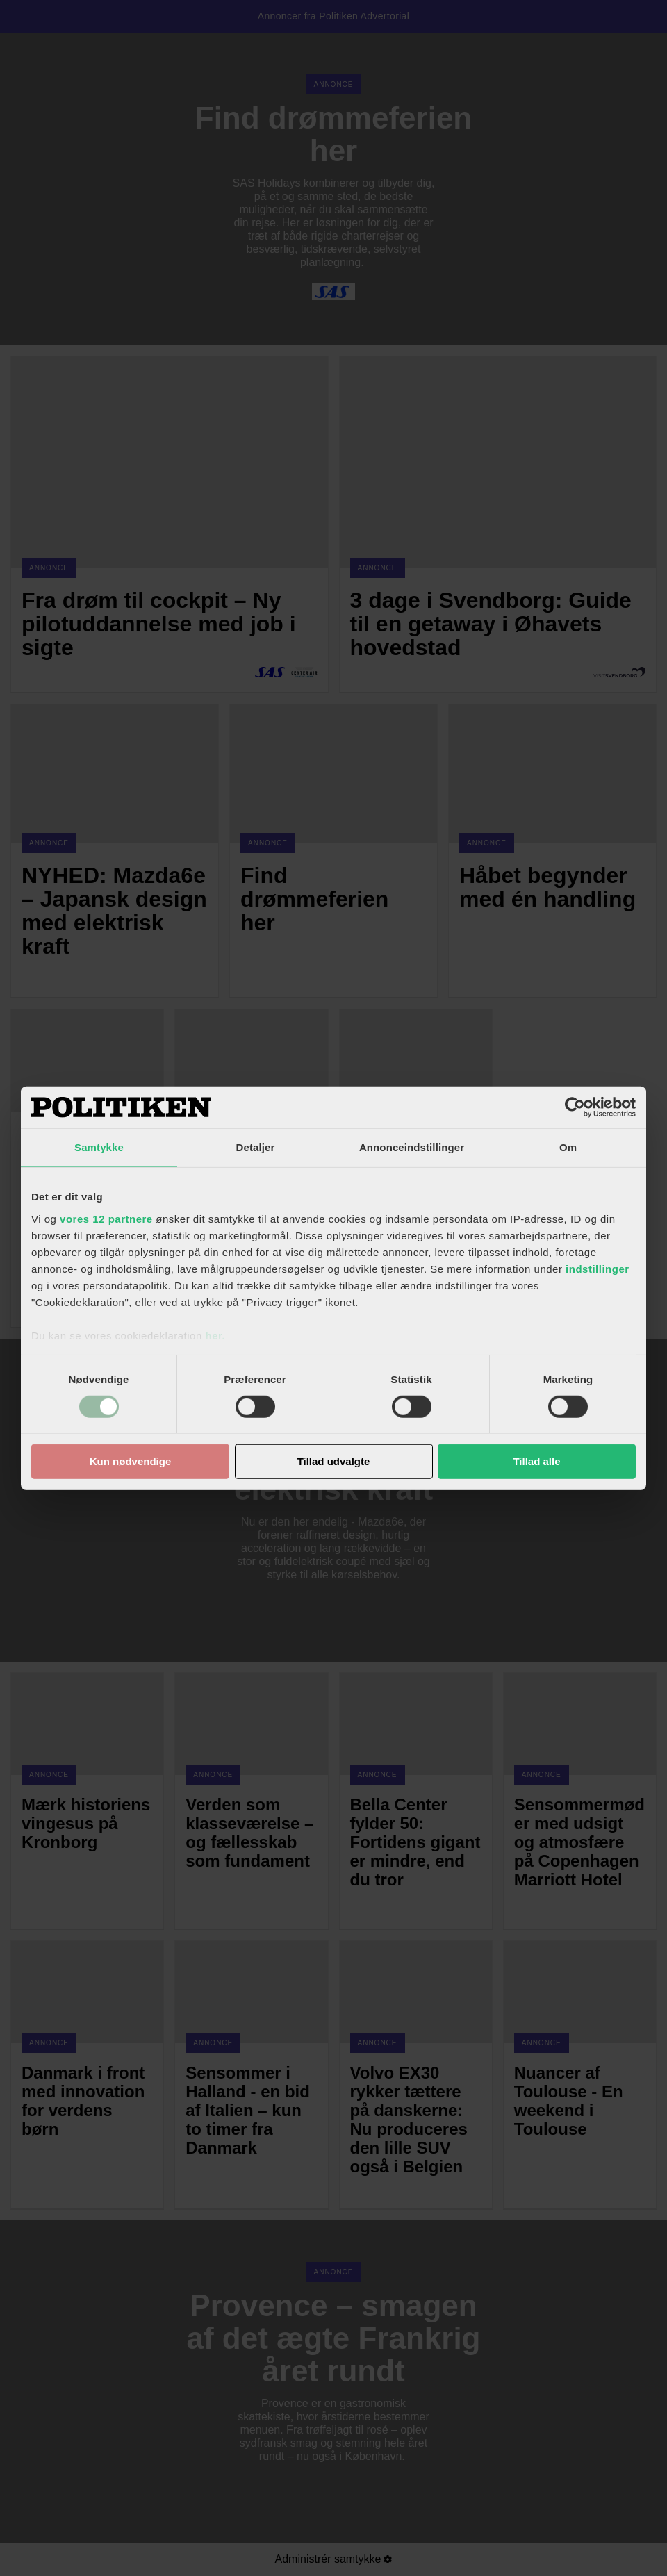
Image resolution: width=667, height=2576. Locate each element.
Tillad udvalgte (333, 1461)
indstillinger (597, 1268)
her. (215, 1335)
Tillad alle (536, 1461)
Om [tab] (568, 1147)
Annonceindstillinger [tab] (411, 1147)
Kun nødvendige (131, 1461)
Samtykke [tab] (99, 1147)
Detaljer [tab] (255, 1147)
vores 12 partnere (106, 1218)
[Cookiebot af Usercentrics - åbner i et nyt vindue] (575, 1107)
